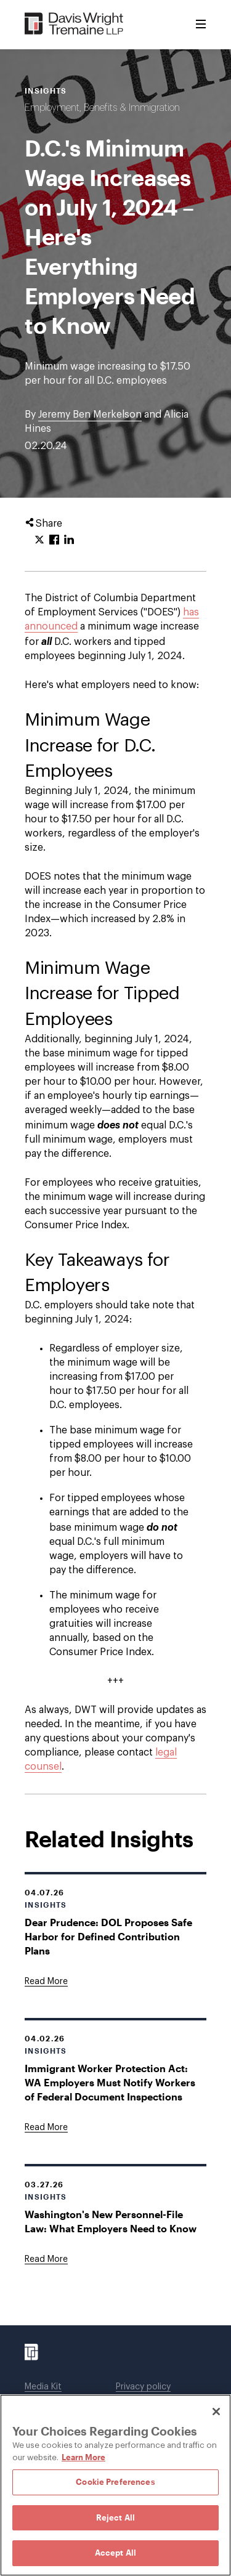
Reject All (115, 2517)
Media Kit (43, 2387)
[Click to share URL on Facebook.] (54, 540)
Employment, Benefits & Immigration (102, 108)
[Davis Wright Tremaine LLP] (74, 24)
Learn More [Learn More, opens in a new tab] (83, 2457)
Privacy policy (143, 2387)
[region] (115, 2485)
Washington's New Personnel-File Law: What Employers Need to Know (111, 2221)
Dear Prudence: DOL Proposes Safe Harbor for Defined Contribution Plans (108, 1936)
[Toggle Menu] (200, 24)
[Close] (216, 2411)
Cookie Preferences (115, 2482)
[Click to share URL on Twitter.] (39, 540)
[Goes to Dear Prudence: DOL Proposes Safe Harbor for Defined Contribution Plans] (46, 1981)
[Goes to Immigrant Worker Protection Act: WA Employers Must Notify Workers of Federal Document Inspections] (46, 2127)
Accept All (115, 2553)
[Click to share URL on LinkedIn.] (69, 540)
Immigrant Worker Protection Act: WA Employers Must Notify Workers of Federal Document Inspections (110, 2082)
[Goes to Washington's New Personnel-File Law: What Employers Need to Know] (46, 2259)
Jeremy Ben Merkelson (90, 414)
